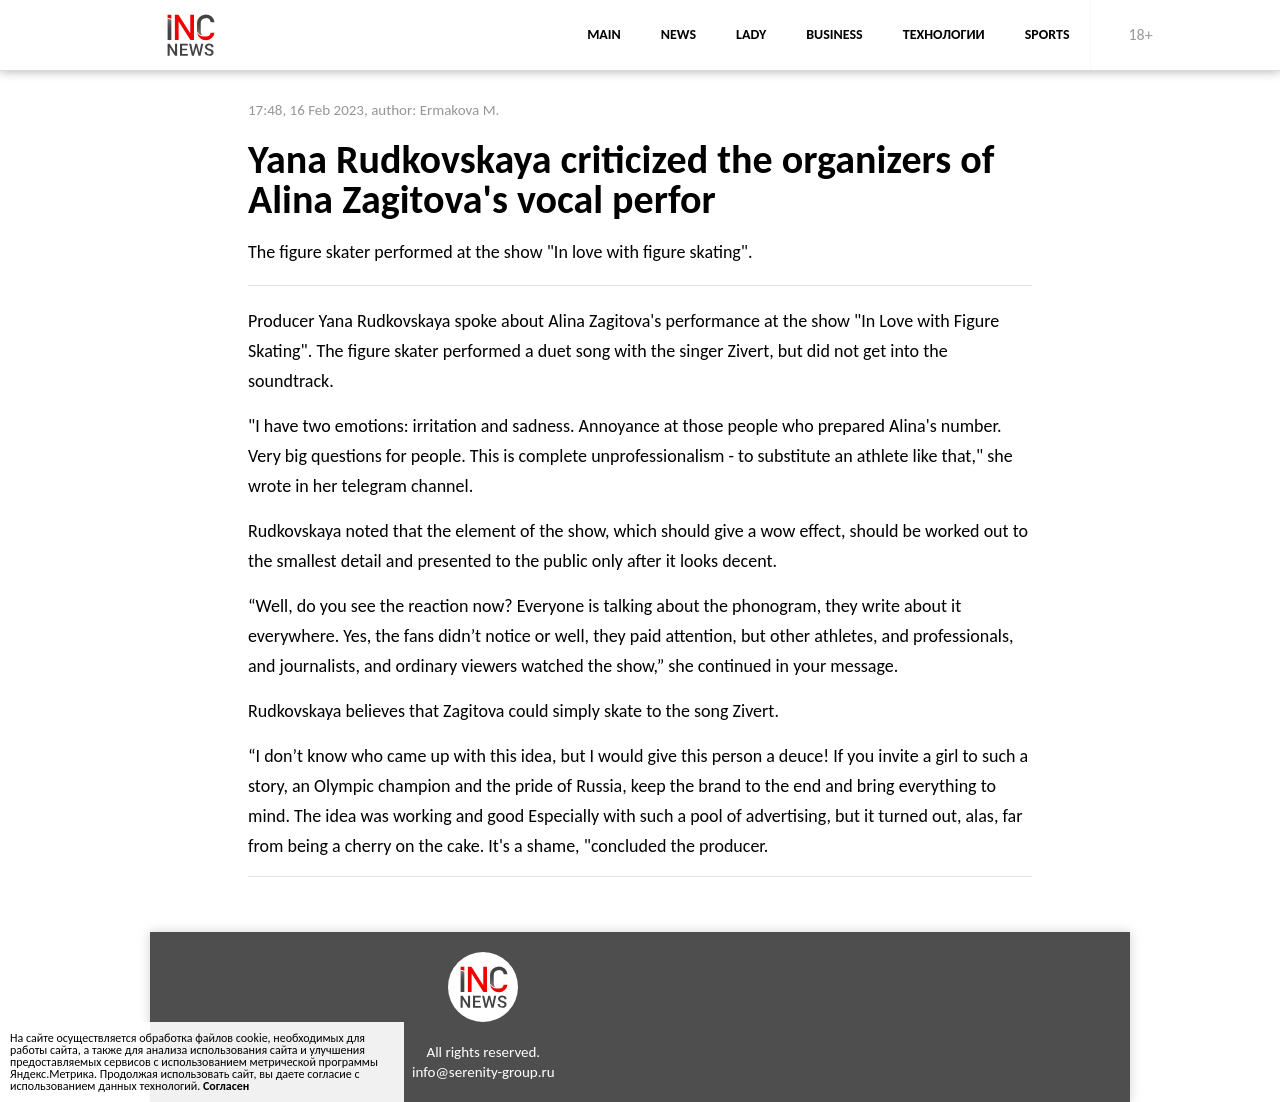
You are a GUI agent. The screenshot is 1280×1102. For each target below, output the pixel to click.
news (678, 34)
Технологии (944, 34)
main (604, 34)
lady (751, 34)
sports (1047, 34)
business (834, 34)
